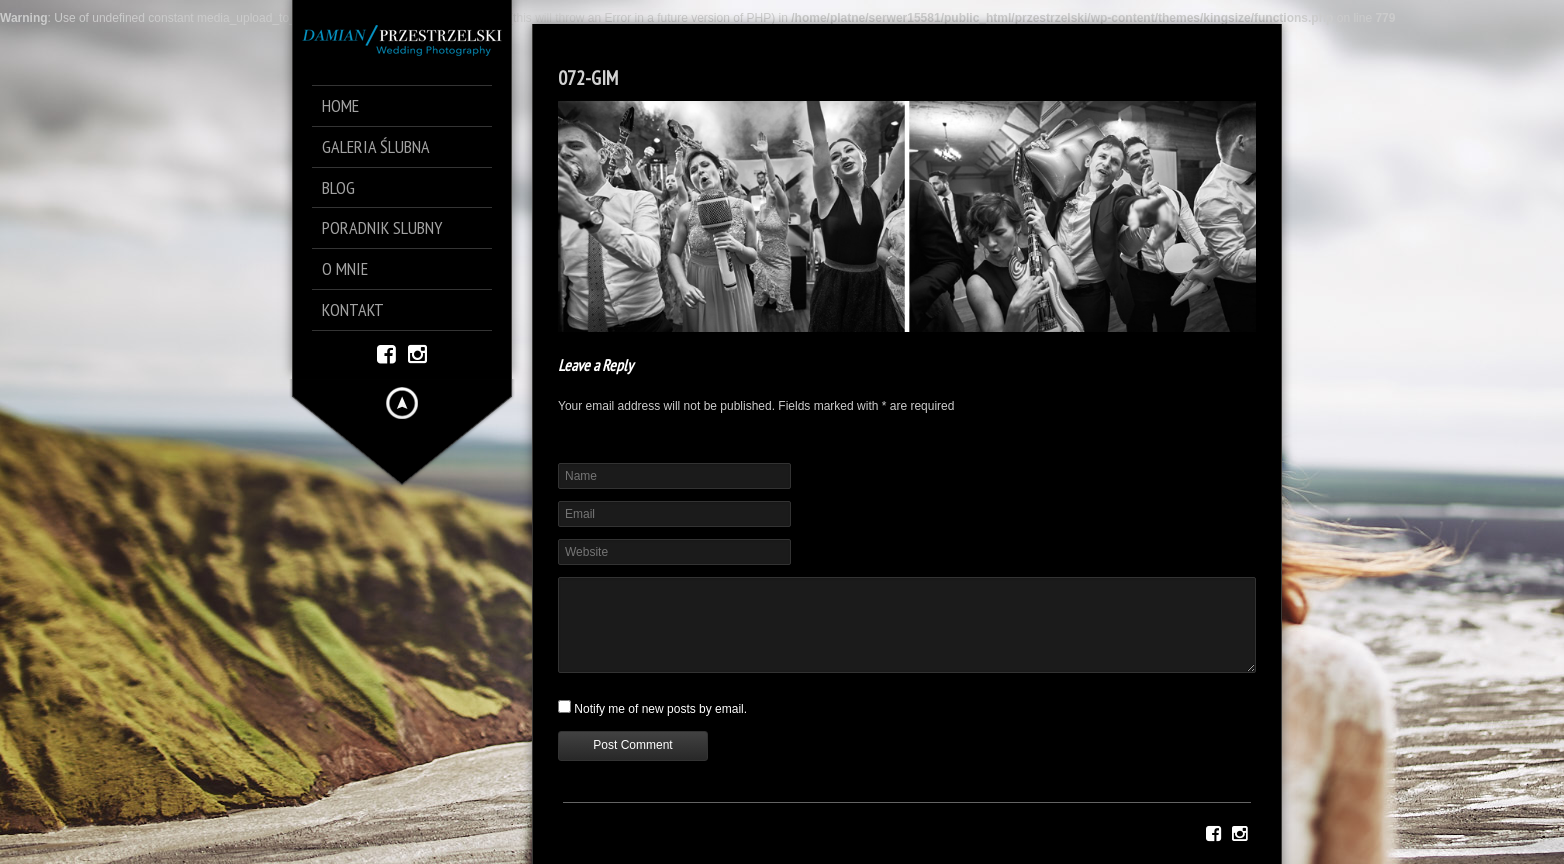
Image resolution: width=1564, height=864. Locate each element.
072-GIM (588, 78)
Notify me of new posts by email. (660, 709)
